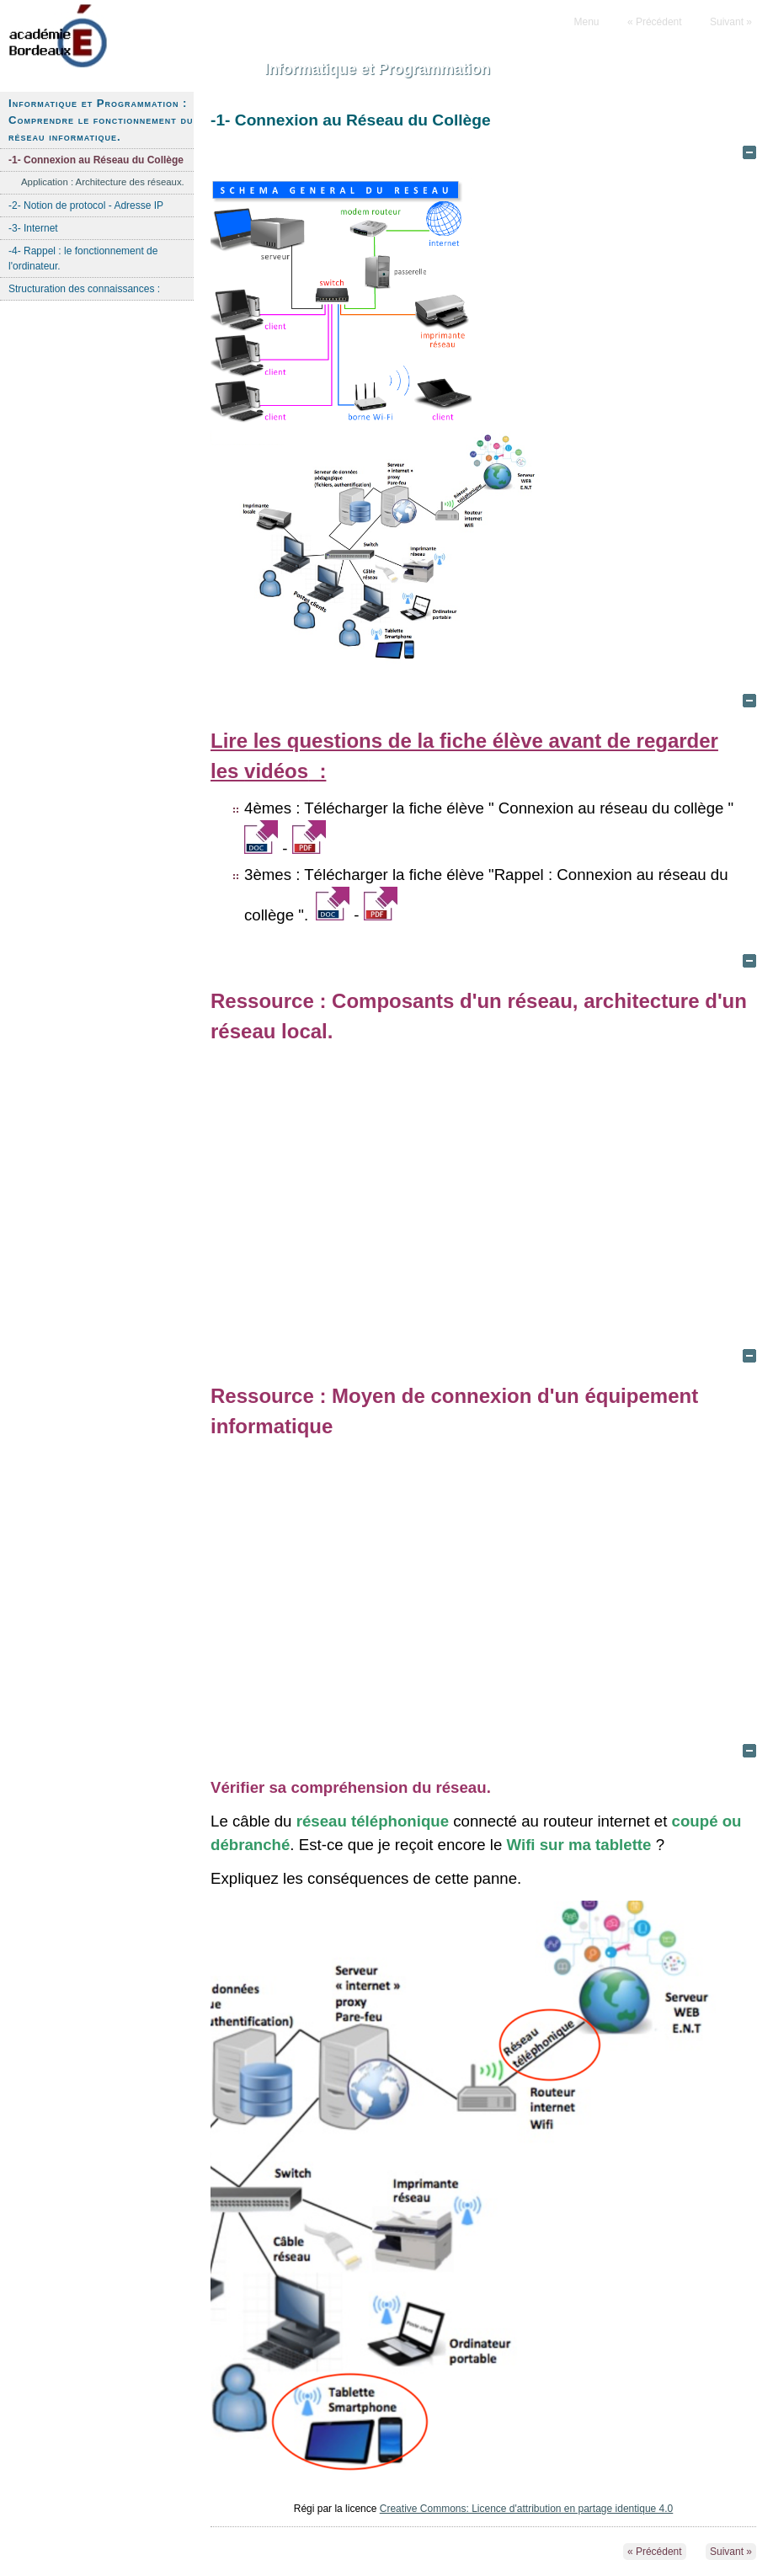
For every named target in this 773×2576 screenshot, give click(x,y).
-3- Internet (33, 228)
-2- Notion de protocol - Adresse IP (85, 205)
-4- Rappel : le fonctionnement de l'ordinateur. (82, 258)
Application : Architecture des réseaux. (102, 182)
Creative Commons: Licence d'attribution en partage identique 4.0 (527, 2509)
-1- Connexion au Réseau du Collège (96, 160)
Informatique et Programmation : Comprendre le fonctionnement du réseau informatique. (101, 120)
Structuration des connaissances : (84, 289)
